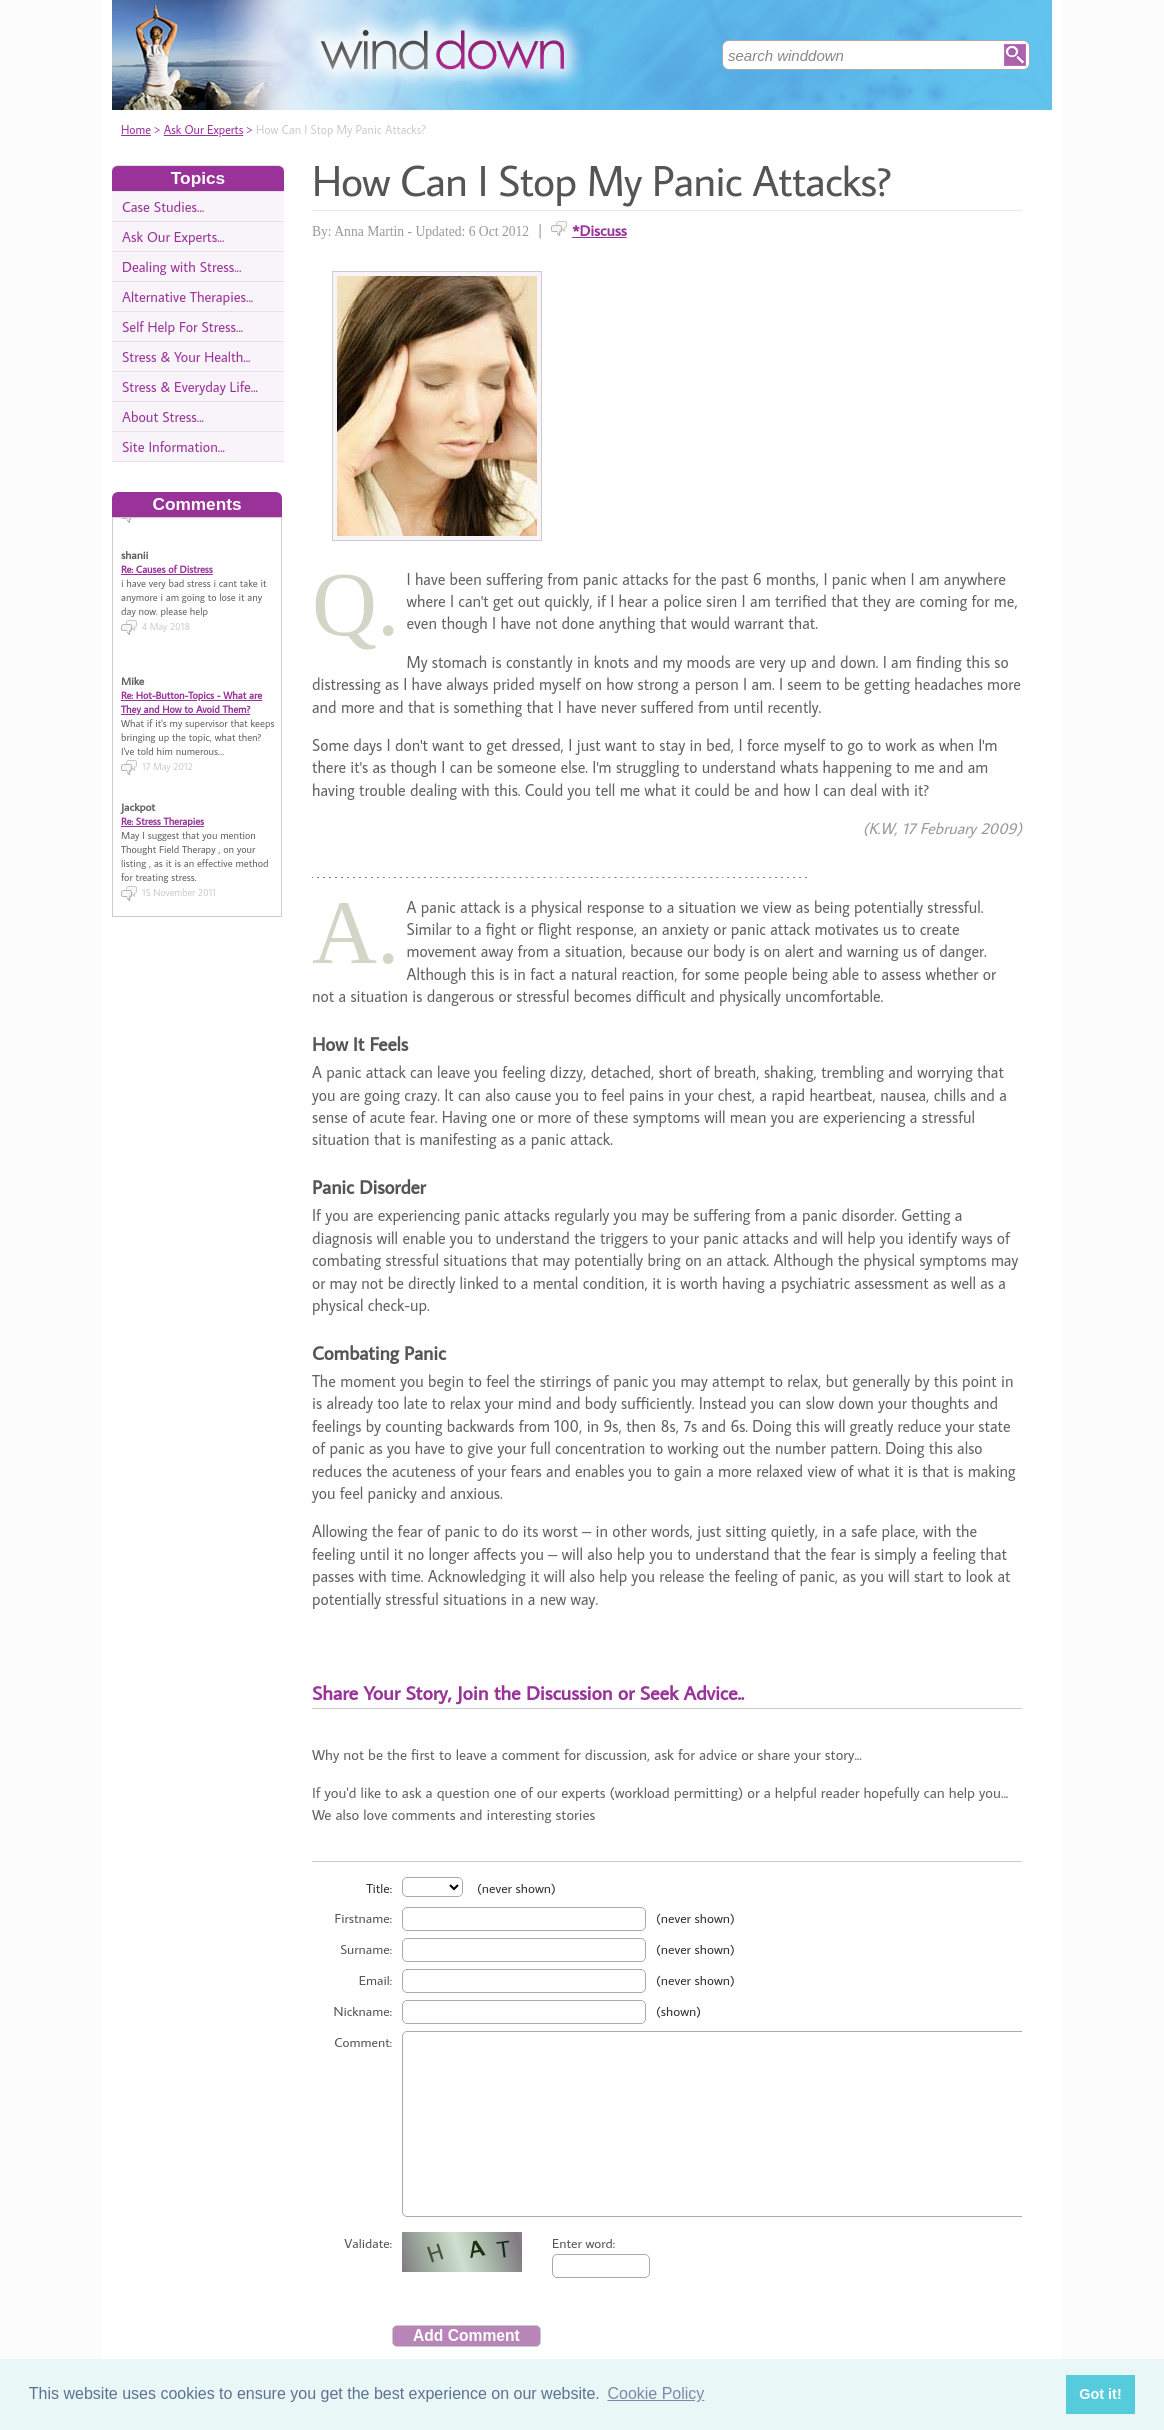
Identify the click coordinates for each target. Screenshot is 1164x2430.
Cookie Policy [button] (655, 2393)
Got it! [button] (1100, 2394)
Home (136, 129)
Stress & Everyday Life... (190, 386)
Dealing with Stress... (181, 266)
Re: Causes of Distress (167, 560)
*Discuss (599, 230)
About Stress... (163, 416)
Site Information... (173, 446)
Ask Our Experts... (173, 236)
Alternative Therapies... (187, 296)
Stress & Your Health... (186, 356)
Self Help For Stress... (182, 326)
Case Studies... (163, 206)
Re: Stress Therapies (162, 812)
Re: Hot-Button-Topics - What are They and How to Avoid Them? (191, 693)
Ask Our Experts (204, 129)
